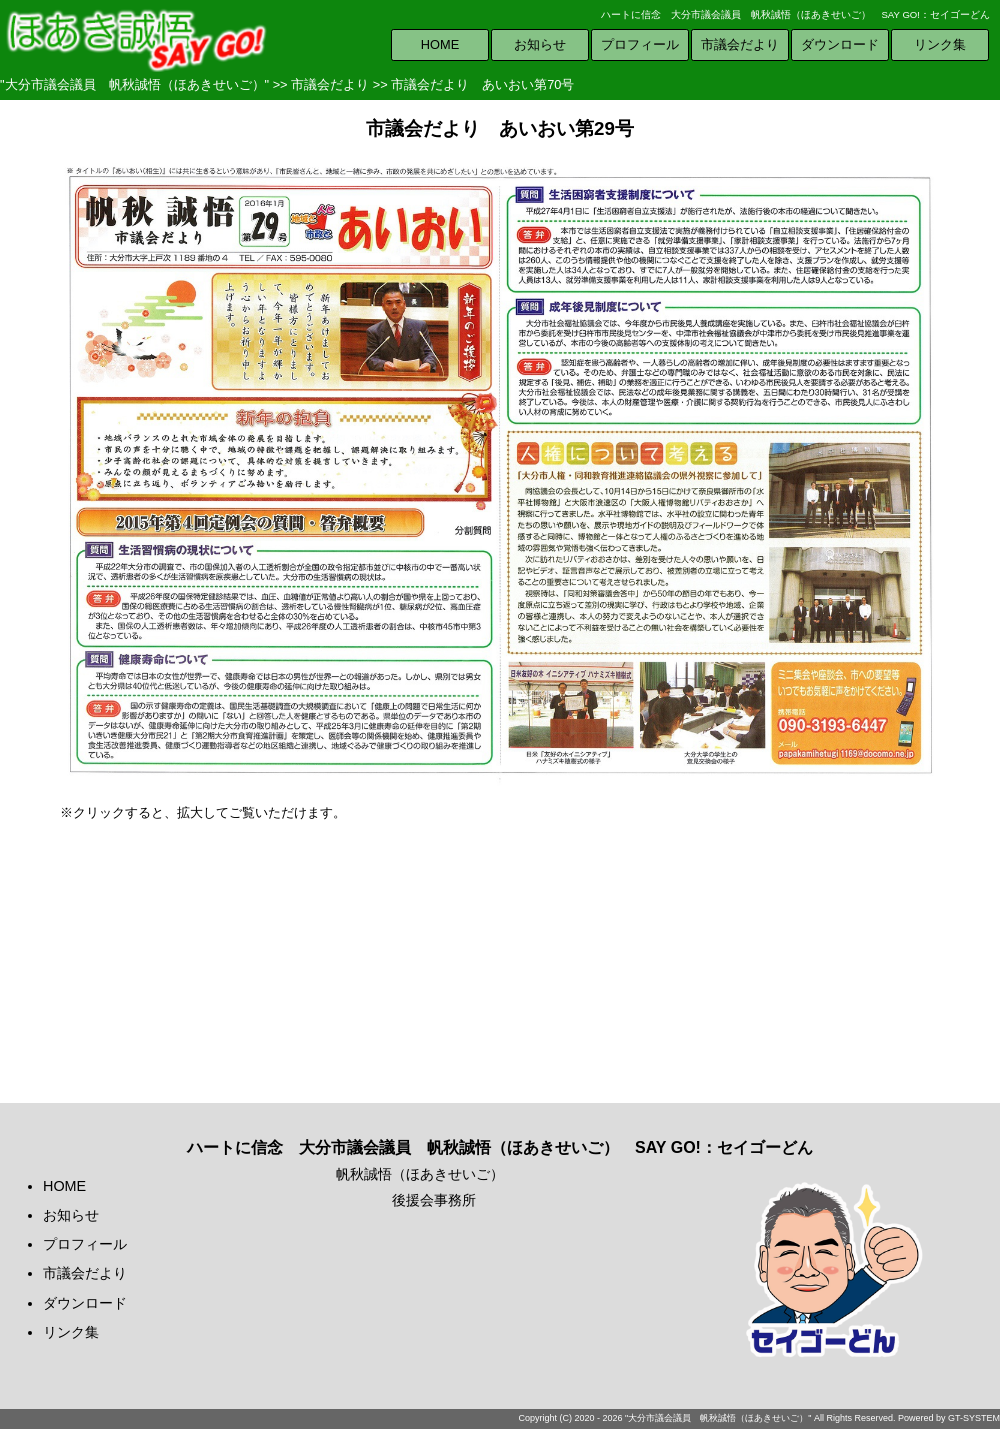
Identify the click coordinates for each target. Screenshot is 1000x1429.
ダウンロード (840, 44)
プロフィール (640, 44)
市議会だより (740, 44)
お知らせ (540, 44)
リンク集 (940, 44)
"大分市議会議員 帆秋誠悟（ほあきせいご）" (134, 84)
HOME (440, 44)
